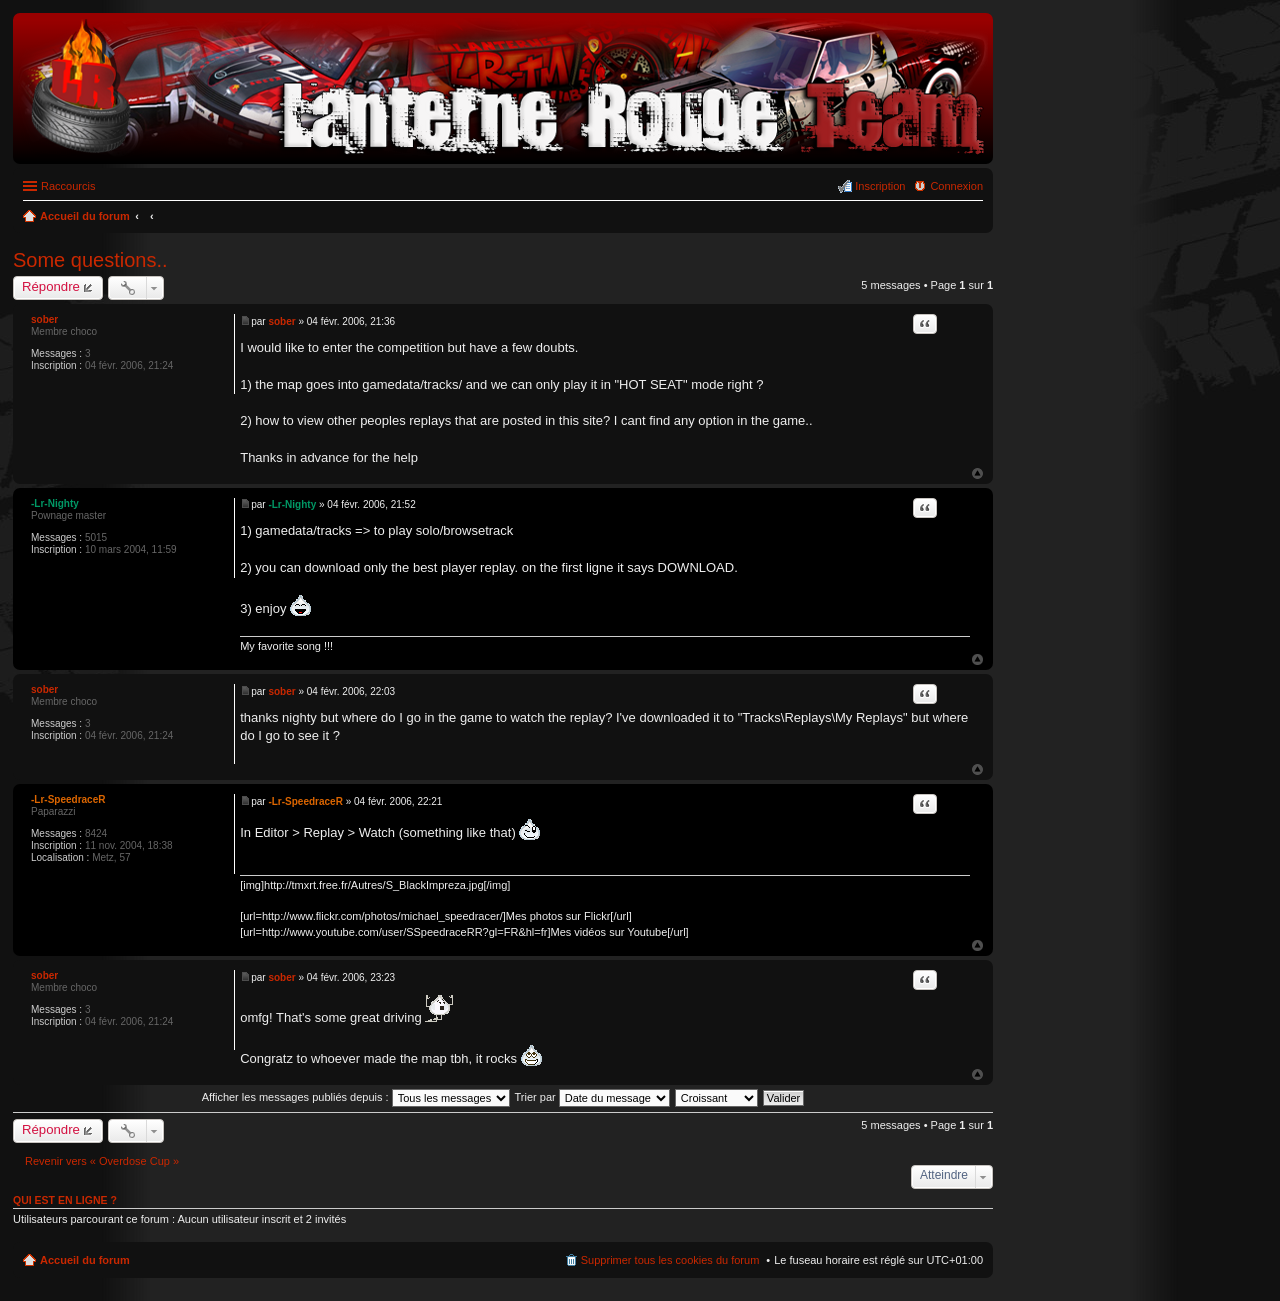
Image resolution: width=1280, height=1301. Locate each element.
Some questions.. (90, 260)
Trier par (592, 1097)
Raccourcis (68, 186)
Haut (977, 473)
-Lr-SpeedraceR (68, 799)
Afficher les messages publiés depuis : (356, 1097)
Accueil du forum (85, 1260)
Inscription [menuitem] (880, 186)
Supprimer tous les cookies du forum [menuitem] (670, 1260)
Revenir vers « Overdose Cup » (102, 1161)
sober (44, 319)
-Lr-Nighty (55, 503)
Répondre (51, 286)
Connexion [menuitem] (956, 186)
